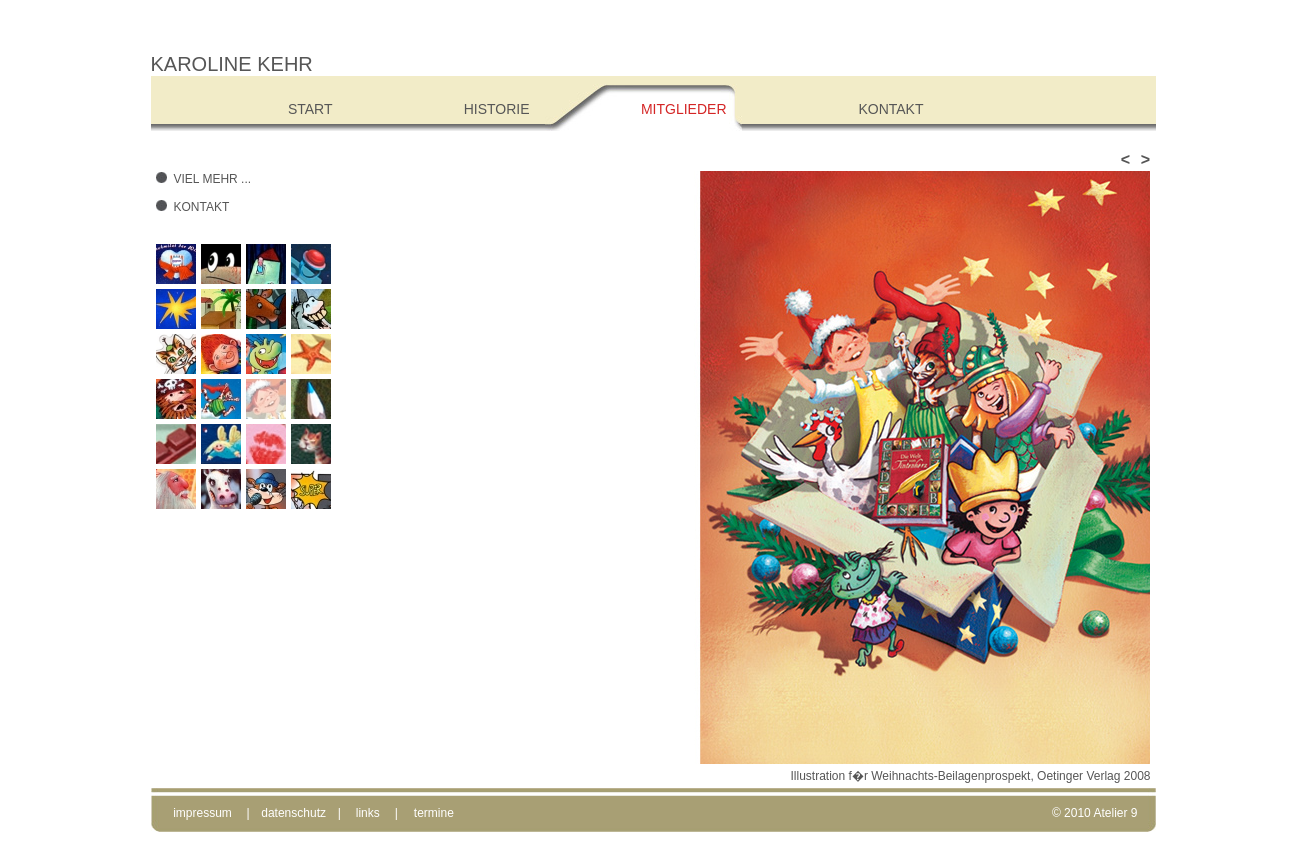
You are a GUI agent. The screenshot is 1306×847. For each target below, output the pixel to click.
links (368, 813)
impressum (202, 813)
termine (434, 813)
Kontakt (202, 207)
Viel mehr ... (213, 179)
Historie (497, 109)
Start (310, 109)
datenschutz (293, 813)
